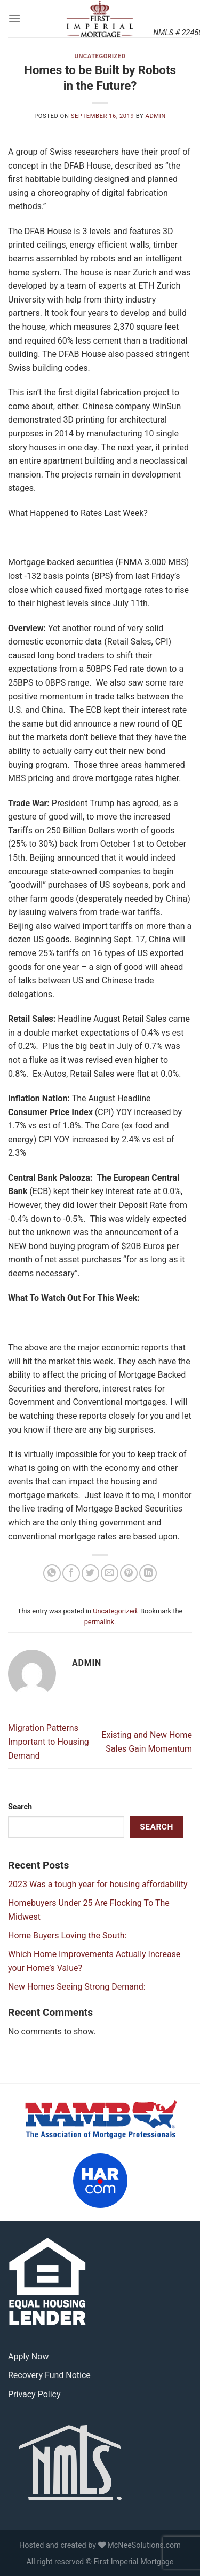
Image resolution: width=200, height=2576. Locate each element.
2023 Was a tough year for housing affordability (98, 1884)
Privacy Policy (34, 2394)
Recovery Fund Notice (49, 2375)
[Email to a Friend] (109, 1573)
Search (20, 1806)
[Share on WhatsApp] (52, 1573)
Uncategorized (99, 56)
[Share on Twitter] (90, 1573)
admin (156, 116)
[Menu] (14, 18)
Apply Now (28, 2356)
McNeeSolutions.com (144, 2545)
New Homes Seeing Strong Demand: (77, 1987)
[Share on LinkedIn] (148, 1573)
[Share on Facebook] (71, 1573)
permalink (99, 1622)
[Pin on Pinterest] (129, 1573)
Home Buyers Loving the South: (67, 1935)
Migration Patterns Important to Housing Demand (48, 1741)
